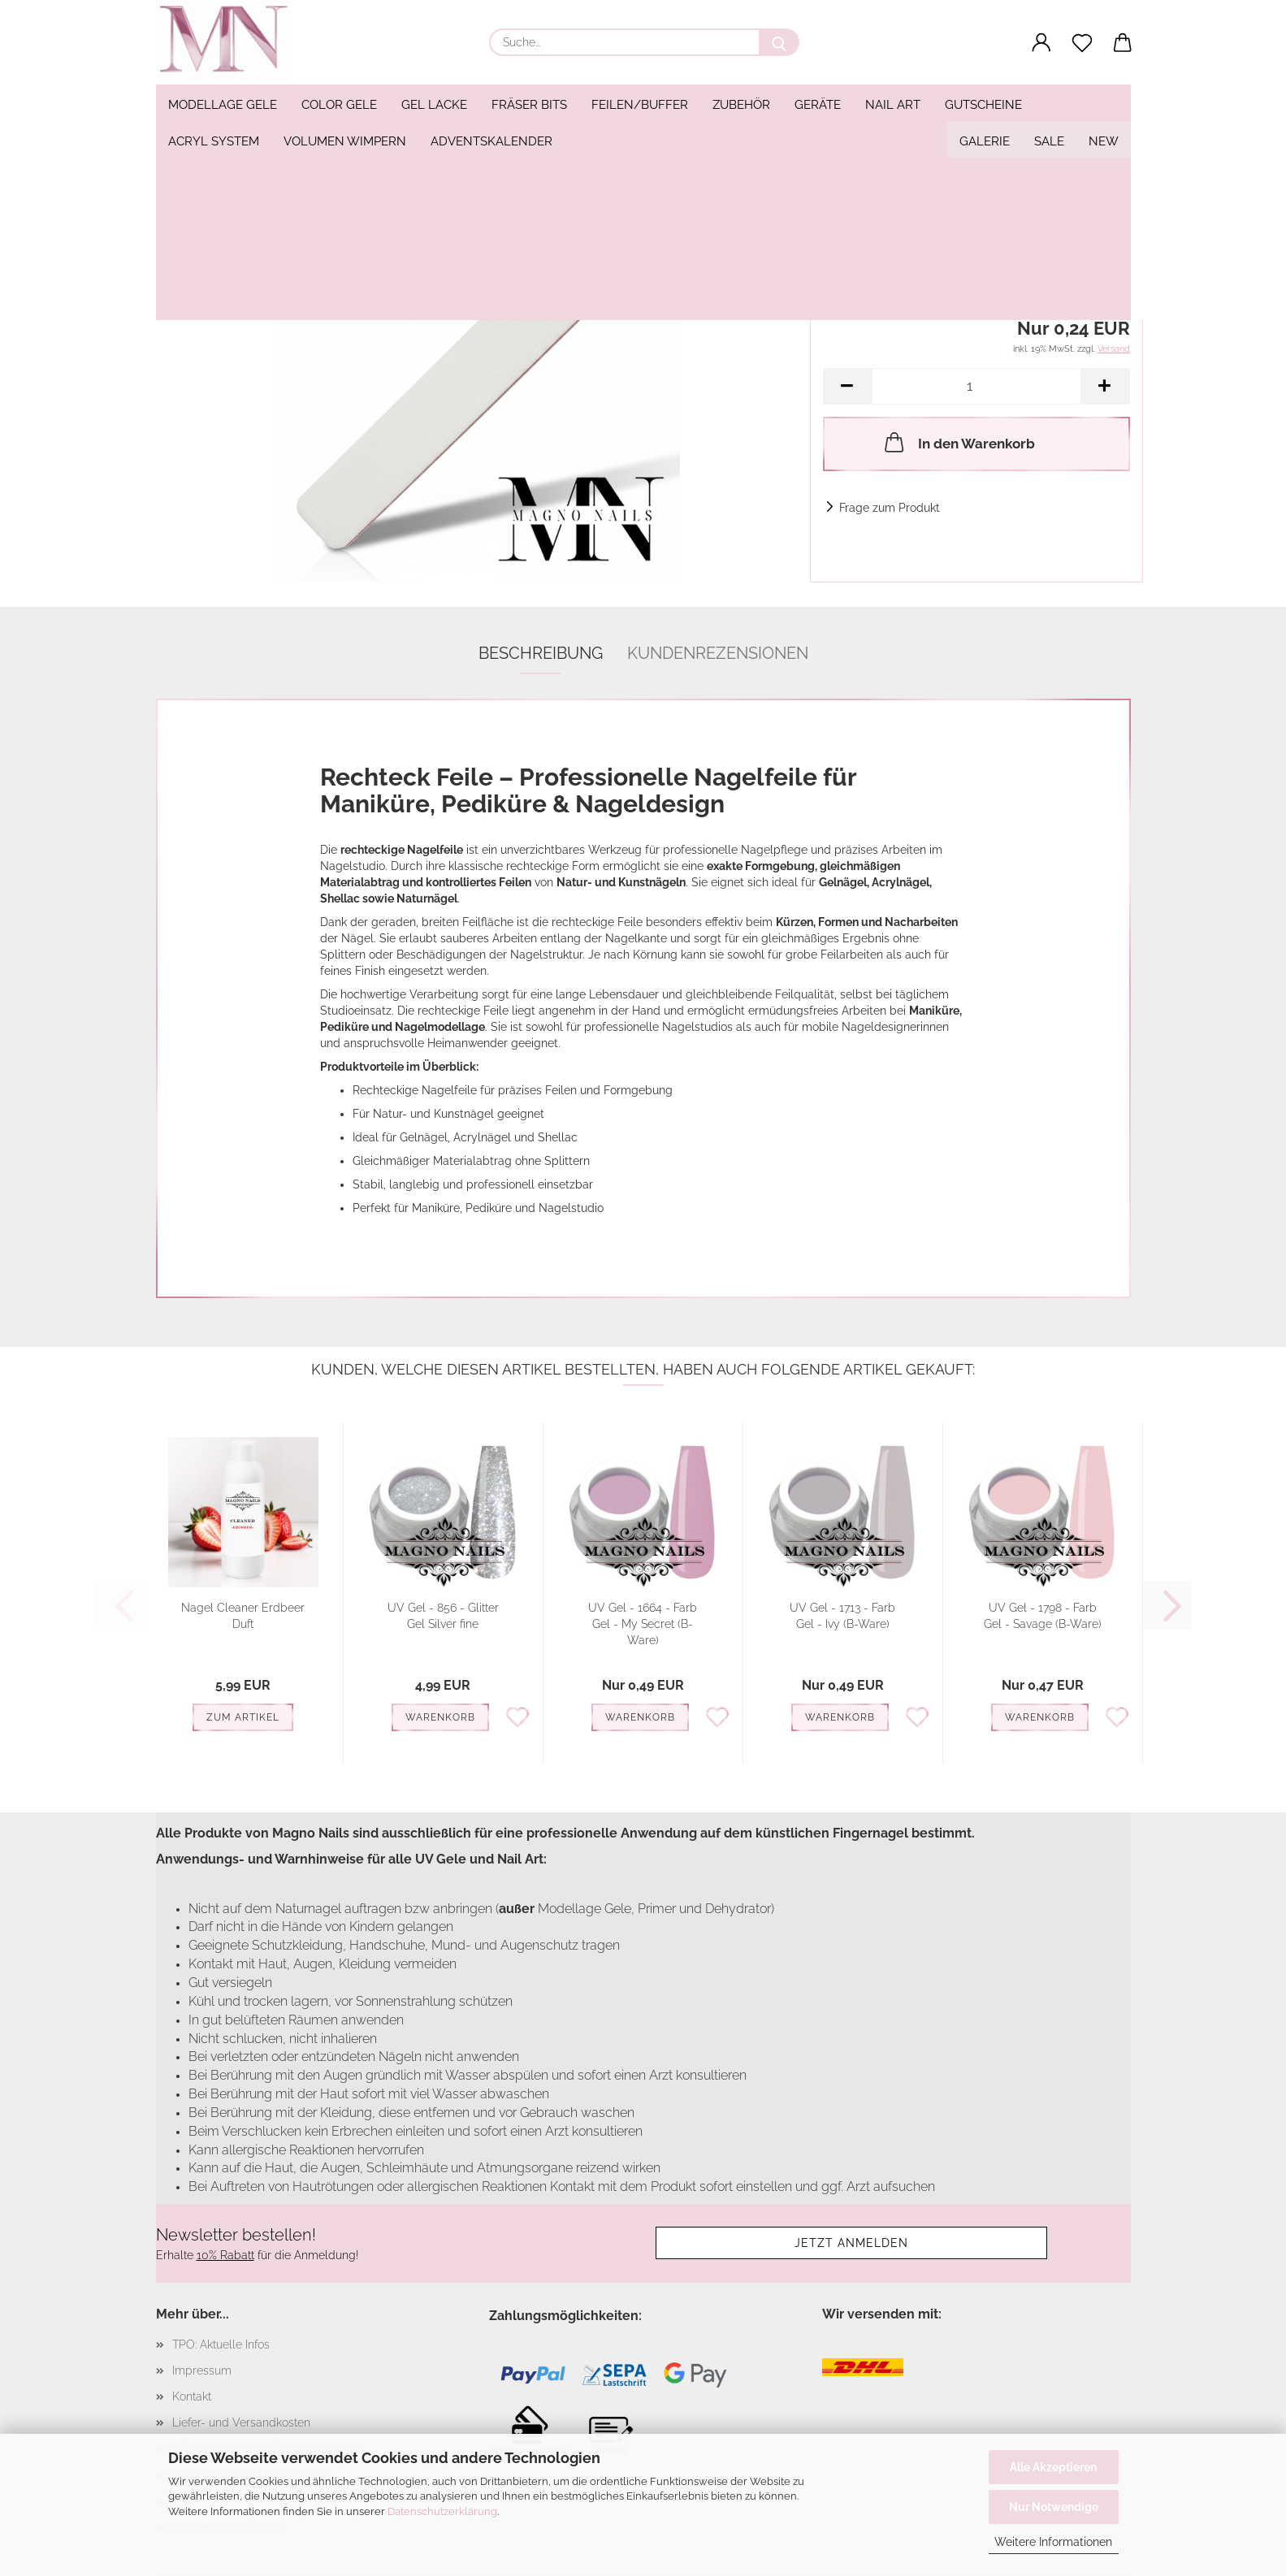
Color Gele (339, 104)
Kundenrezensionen (717, 653)
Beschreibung (540, 653)
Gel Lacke (434, 104)
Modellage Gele (222, 104)
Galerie (984, 104)
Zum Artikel (242, 1717)
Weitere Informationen (1053, 2541)
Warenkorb (440, 1717)
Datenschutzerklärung (442, 2511)
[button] (1041, 43)
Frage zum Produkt (889, 507)
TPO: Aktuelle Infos (221, 2344)
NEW (1104, 104)
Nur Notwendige (1053, 2506)
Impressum (202, 2370)
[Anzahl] (976, 386)
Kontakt (191, 2396)
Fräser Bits (529, 104)
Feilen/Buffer (639, 104)
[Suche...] (779, 42)
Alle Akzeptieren (1053, 2467)
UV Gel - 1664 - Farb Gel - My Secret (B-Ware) (642, 1624)
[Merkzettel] (1082, 43)
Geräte (818, 104)
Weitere (892, 104)
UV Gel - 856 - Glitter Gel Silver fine (443, 1615)
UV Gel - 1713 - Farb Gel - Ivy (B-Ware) (842, 1615)
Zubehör (741, 104)
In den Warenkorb (958, 442)
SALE (1049, 104)
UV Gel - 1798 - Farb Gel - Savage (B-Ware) (1043, 1615)
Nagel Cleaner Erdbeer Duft (243, 1615)
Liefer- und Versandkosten (241, 2422)
